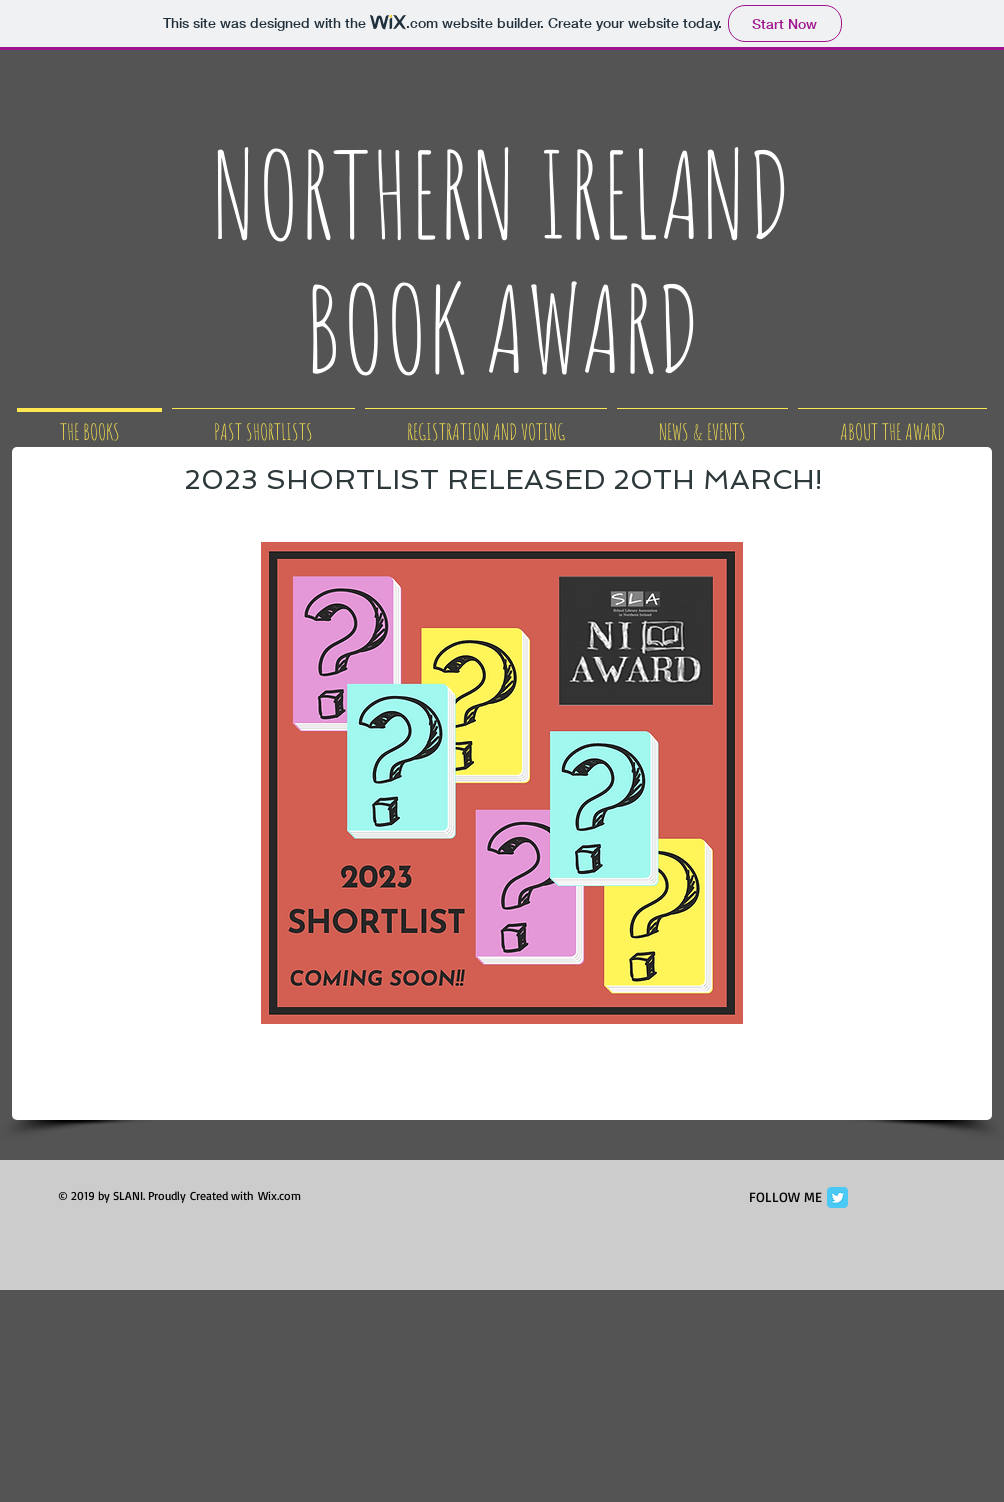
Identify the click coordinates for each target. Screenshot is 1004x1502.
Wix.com (279, 1195)
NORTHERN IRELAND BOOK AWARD (502, 260)
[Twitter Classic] (837, 1197)
